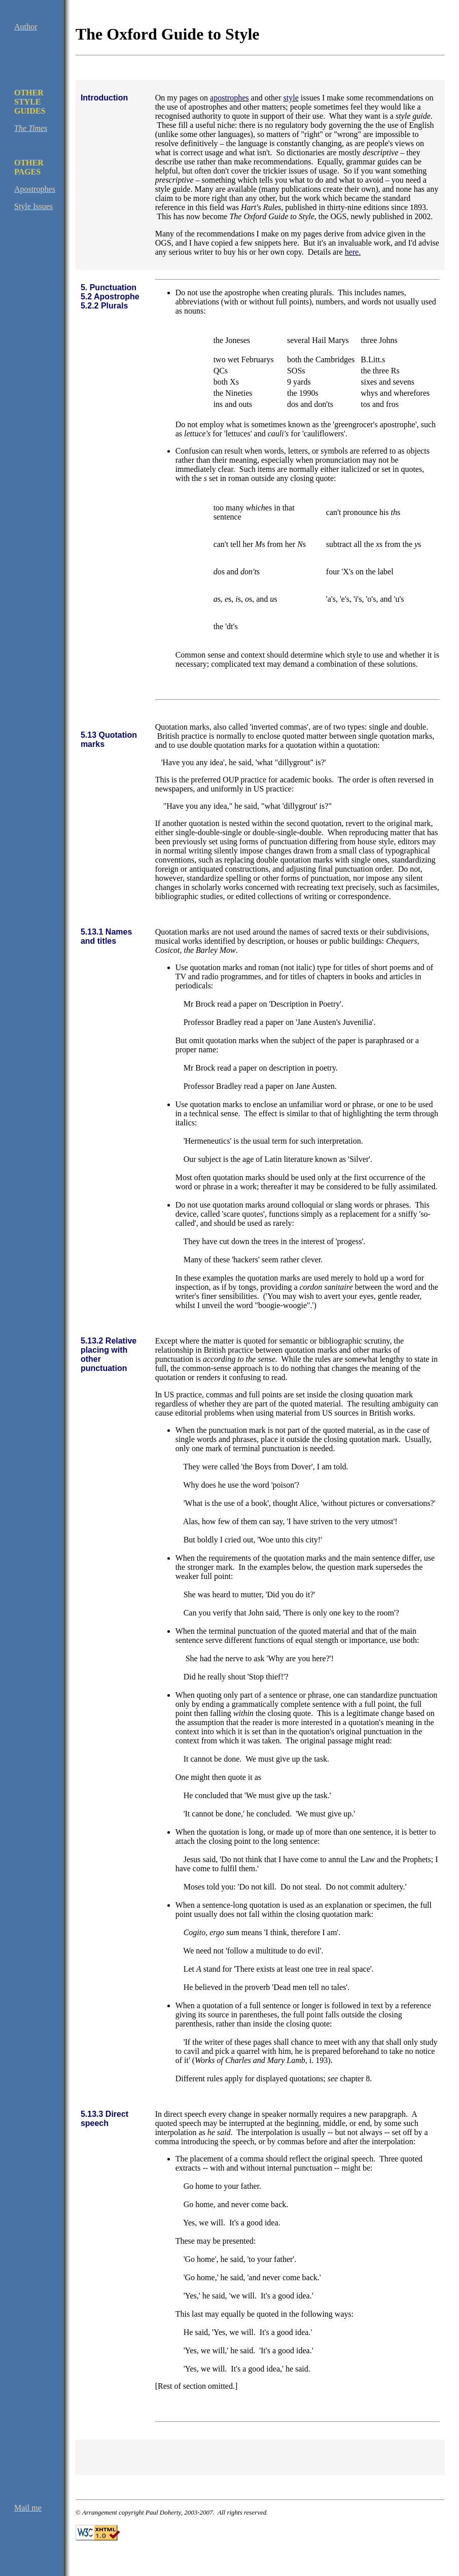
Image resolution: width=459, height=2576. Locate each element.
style (291, 97)
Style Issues (33, 206)
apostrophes (229, 97)
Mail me (28, 2507)
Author (25, 26)
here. (353, 252)
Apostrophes (34, 189)
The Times (30, 128)
